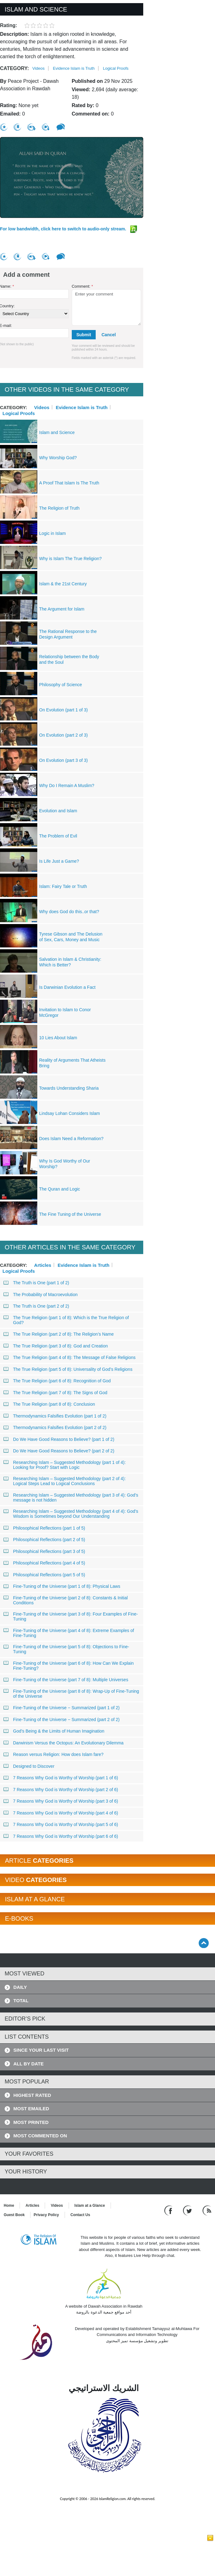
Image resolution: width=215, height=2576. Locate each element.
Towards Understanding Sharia (68, 1088)
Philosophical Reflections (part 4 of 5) (44, 1562)
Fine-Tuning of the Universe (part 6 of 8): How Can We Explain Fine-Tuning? (69, 1666)
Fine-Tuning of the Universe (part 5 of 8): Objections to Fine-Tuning (66, 1649)
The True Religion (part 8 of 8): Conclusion (49, 1404)
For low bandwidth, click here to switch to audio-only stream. (69, 228)
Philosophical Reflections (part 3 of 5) (44, 1551)
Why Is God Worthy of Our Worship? (64, 1163)
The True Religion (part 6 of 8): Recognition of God (57, 1380)
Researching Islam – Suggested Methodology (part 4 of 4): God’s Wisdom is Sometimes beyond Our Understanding (71, 1514)
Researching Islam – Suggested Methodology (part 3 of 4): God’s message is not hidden (71, 1498)
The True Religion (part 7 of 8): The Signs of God (55, 1392)
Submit (83, 334)
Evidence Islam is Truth (73, 68)
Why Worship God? (58, 457)
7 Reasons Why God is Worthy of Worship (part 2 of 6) (61, 1789)
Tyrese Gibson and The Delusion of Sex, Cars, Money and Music (71, 937)
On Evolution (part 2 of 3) (63, 735)
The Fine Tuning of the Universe (70, 1214)
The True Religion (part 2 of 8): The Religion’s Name (59, 1334)
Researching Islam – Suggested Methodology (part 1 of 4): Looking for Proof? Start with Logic (65, 1465)
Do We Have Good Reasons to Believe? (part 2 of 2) (59, 1450)
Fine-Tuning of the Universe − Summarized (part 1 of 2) (62, 1707)
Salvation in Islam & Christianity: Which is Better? (70, 962)
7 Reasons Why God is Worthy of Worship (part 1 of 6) (61, 1777)
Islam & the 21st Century (63, 583)
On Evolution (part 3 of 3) (63, 760)
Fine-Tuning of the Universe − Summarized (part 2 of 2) (62, 1719)
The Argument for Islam (62, 608)
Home (9, 2205)
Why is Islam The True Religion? (70, 558)
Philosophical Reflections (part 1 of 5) (44, 1528)
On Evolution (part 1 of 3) (63, 709)
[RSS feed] (207, 2210)
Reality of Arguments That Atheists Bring (72, 1063)
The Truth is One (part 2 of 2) (36, 1306)
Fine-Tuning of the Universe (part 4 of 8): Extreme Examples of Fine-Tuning (69, 1633)
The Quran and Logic (59, 1189)
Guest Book (14, 2215)
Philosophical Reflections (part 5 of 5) (44, 1574)
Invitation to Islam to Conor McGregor (65, 1012)
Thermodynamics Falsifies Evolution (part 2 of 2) (55, 1427)
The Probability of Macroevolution (41, 1294)
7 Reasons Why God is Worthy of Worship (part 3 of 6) (61, 1801)
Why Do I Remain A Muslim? (66, 785)
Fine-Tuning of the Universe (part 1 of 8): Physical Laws (62, 1586)
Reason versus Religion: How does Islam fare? (53, 1754)
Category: (14, 68)
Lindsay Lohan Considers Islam (69, 1113)
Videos (38, 68)
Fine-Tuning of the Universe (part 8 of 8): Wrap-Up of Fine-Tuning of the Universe (71, 1694)
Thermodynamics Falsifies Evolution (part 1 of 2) (55, 1415)
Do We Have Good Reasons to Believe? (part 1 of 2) (59, 1439)
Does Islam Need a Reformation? (71, 1138)
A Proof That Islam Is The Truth (69, 482)
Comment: (82, 286)
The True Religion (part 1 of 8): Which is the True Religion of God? (66, 1320)
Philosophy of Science (60, 684)
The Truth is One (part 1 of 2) (36, 1282)
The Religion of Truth (59, 508)
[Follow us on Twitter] (188, 2210)
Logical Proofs (115, 68)
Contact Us (80, 2215)
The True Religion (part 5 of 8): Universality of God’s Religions (68, 1369)
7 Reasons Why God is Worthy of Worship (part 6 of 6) (61, 1836)
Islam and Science (57, 432)
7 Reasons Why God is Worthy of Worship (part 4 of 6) (61, 1812)
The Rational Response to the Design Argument (68, 634)
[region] (71, 177)
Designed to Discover (29, 1766)
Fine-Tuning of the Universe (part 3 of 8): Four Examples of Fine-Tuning (71, 1616)
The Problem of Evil (58, 835)
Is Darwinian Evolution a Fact (67, 987)
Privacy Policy (46, 2215)
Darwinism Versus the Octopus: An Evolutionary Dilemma (64, 1742)
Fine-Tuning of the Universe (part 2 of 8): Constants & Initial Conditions (66, 1600)
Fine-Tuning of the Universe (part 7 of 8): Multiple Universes (66, 1679)
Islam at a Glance (90, 2205)
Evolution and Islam (58, 810)
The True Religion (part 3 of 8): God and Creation (56, 1345)
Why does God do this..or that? (69, 911)
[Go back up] (204, 1943)
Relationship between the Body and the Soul (69, 659)
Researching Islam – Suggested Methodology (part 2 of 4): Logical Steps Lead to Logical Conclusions (65, 1481)
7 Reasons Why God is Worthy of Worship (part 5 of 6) (61, 1824)
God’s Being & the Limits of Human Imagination (54, 1731)
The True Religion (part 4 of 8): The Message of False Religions (69, 1357)
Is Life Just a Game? (59, 861)
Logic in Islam (52, 533)
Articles (42, 1265)
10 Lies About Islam (58, 1037)
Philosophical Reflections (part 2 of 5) (44, 1539)
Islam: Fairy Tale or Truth (63, 886)
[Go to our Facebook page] (169, 2210)
